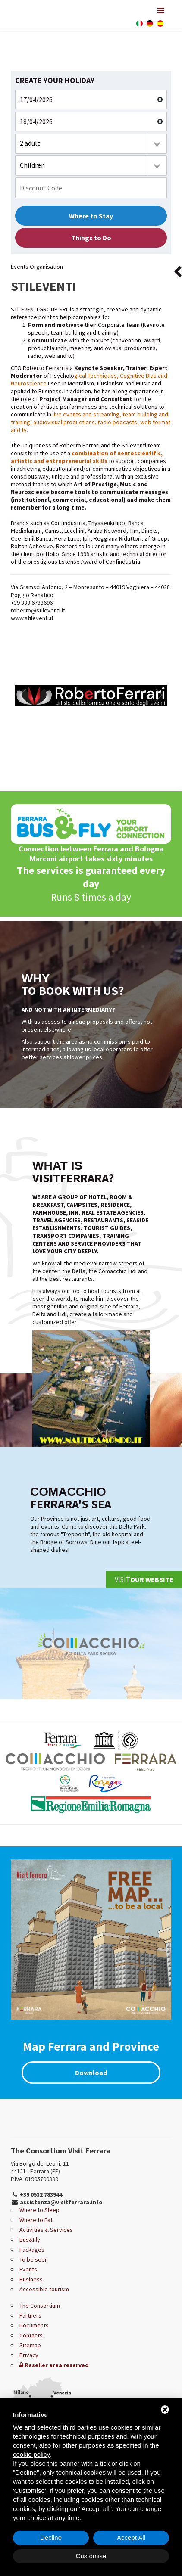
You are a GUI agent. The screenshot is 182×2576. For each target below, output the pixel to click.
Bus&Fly (29, 2240)
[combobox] (91, 144)
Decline (51, 2537)
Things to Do (91, 237)
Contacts (31, 2335)
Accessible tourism (44, 2289)
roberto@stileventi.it (38, 610)
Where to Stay (91, 215)
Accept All (131, 2537)
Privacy (28, 2355)
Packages (31, 2249)
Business (31, 2279)
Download (91, 2072)
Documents (34, 2325)
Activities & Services (46, 2230)
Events (28, 2269)
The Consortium (39, 2305)
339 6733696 (37, 602)
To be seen (33, 2259)
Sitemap (30, 2345)
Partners (30, 2315)
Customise (91, 2556)
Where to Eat (36, 2220)
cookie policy (31, 2454)
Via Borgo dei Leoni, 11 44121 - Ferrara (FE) (40, 2167)
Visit (144, 1579)
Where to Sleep (39, 2210)
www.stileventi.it (32, 618)
